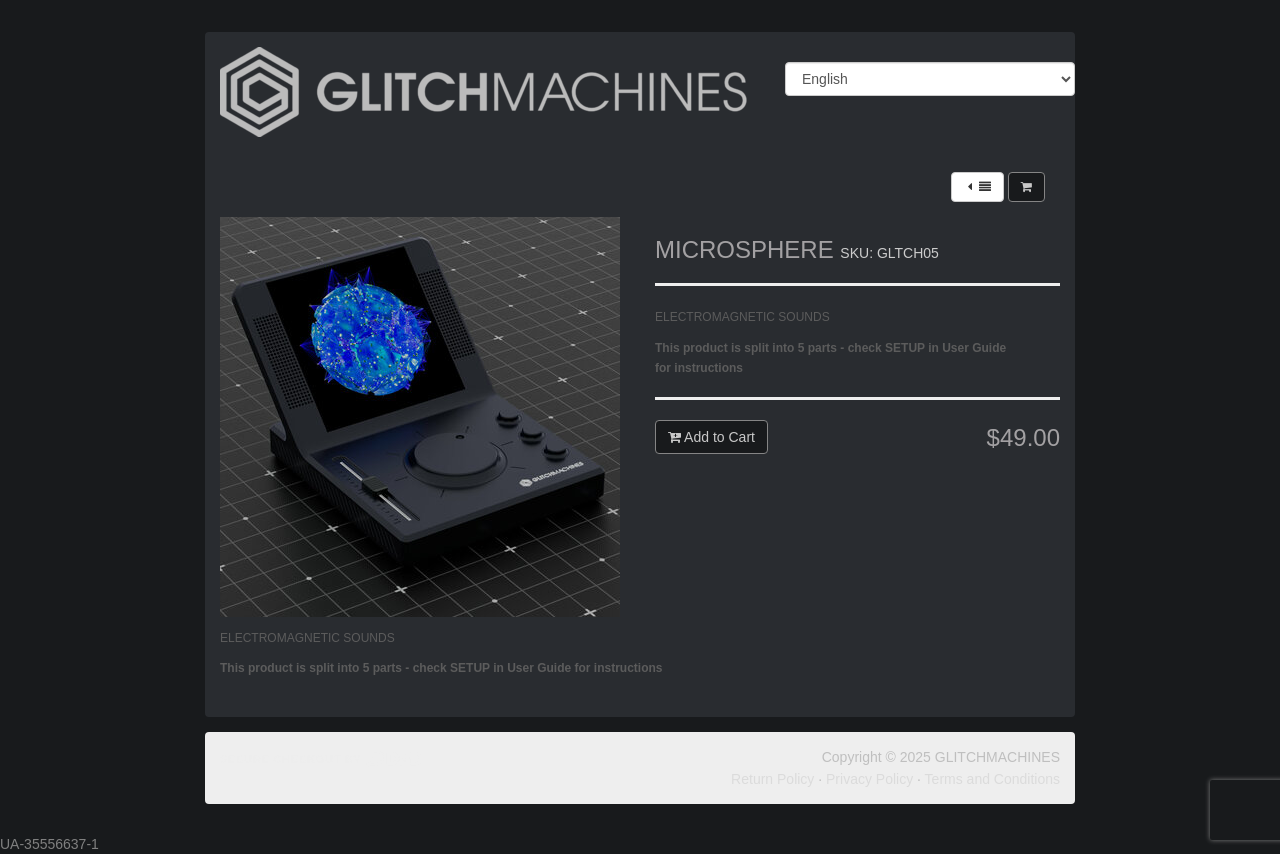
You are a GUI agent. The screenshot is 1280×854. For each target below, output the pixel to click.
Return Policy (772, 779)
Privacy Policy (869, 779)
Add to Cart (711, 437)
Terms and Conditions (992, 779)
